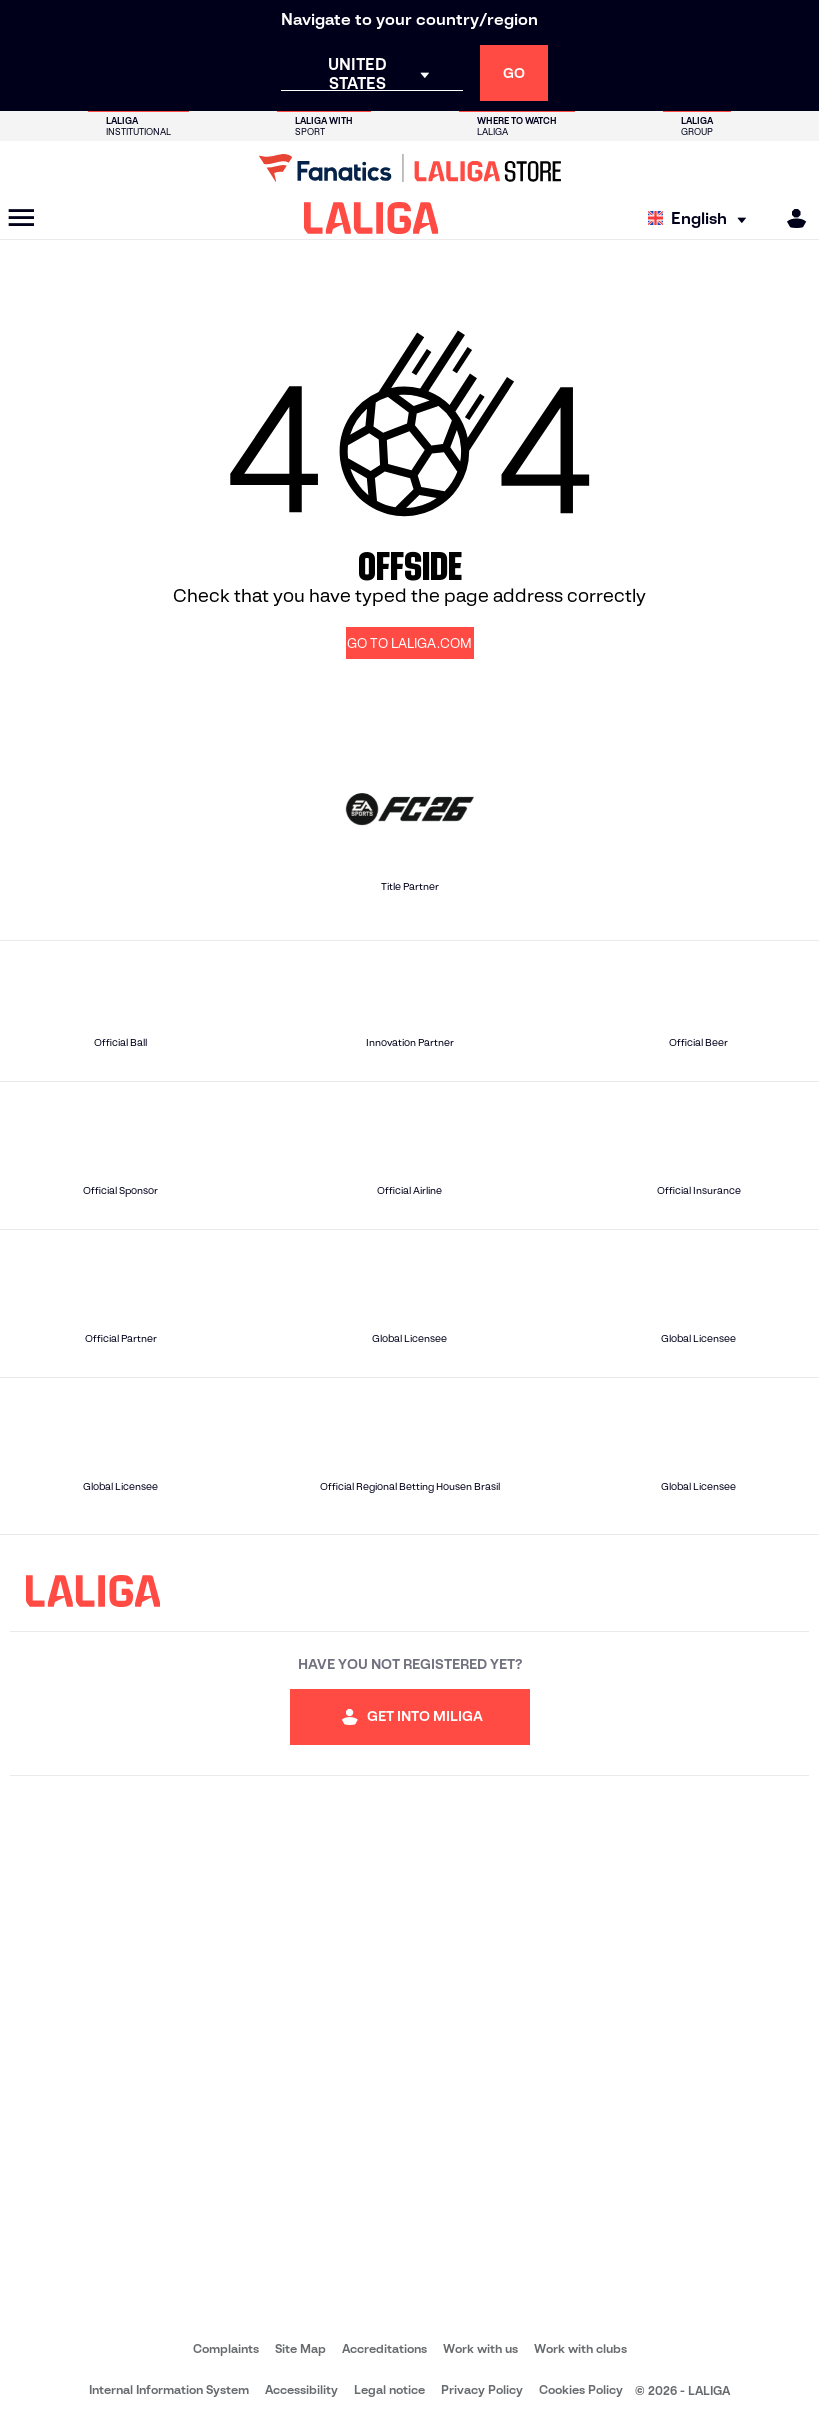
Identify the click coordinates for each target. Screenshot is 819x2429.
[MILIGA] (790, 218)
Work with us (480, 2348)
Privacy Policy (482, 2389)
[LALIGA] (371, 218)
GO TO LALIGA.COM (409, 643)
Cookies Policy (581, 2389)
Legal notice (389, 2389)
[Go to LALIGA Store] (409, 168)
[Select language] (702, 218)
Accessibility (301, 2389)
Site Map (300, 2348)
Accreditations (384, 2348)
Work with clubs (580, 2348)
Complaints (226, 2348)
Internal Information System (169, 2389)
